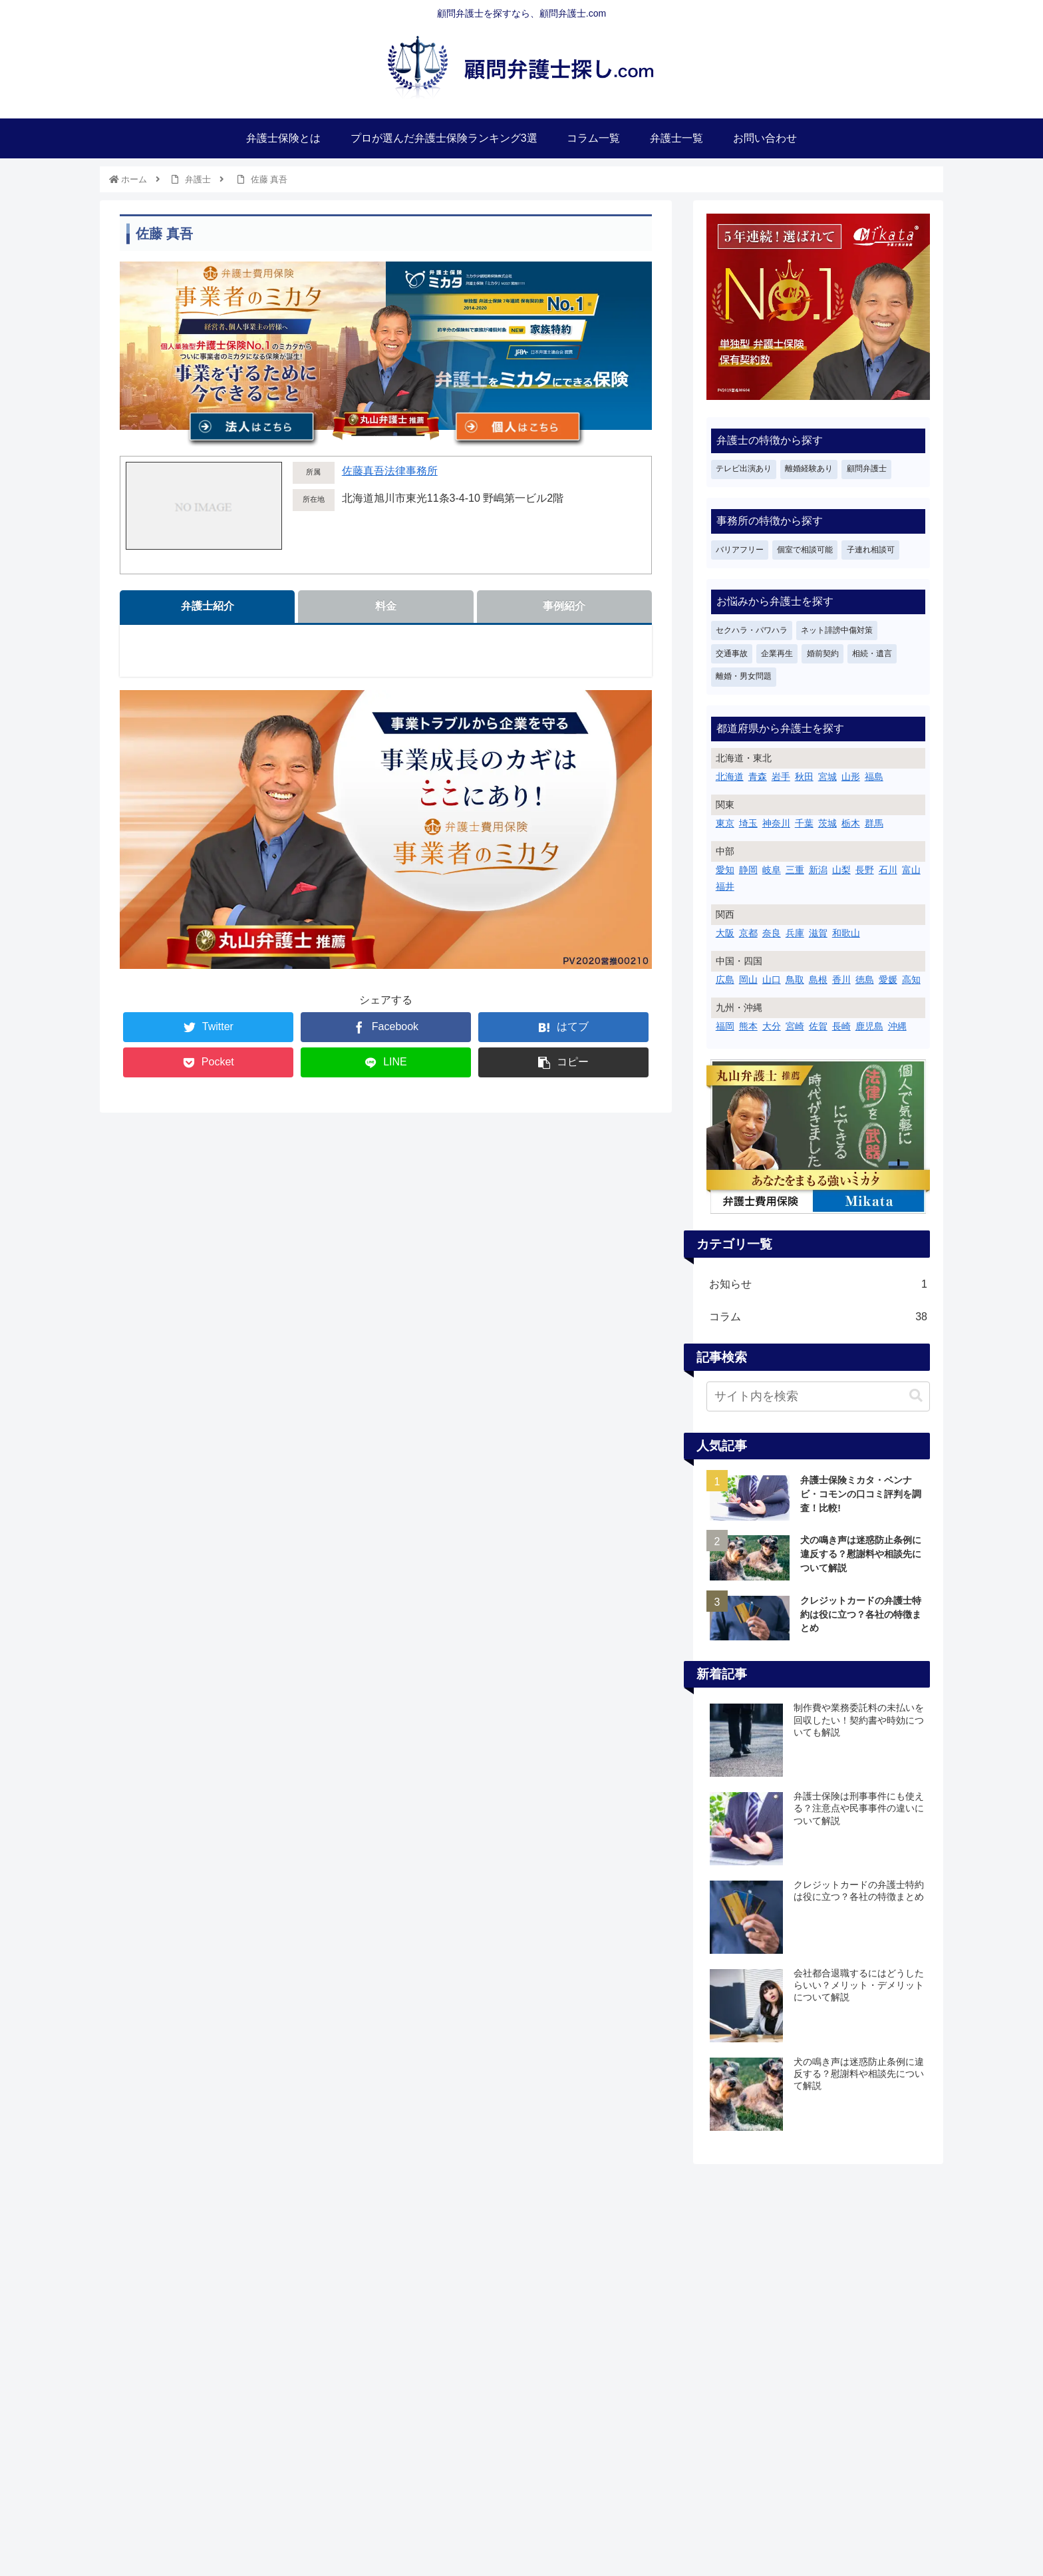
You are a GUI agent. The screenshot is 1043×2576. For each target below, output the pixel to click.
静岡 (748, 869)
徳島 (864, 979)
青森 (757, 776)
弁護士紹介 (207, 606)
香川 (841, 979)
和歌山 (846, 933)
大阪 (725, 933)
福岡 (725, 1026)
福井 (725, 886)
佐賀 (818, 1026)
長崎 (841, 1026)
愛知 (725, 869)
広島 (725, 979)
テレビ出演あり (744, 468)
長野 (864, 869)
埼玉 (748, 823)
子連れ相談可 (871, 549)
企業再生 (777, 653)
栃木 (850, 823)
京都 (748, 933)
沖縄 (897, 1026)
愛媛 (888, 979)
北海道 (730, 776)
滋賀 (818, 933)
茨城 (827, 823)
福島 (874, 776)
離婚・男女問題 (744, 676)
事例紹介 (564, 606)
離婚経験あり (809, 468)
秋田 (804, 776)
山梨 (841, 869)
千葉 (804, 823)
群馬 (874, 823)
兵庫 (795, 933)
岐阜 (771, 869)
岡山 (748, 979)
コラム (818, 1317)
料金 (385, 606)
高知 (911, 979)
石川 (888, 869)
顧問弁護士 (867, 468)
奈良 (771, 933)
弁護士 (198, 179)
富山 (911, 869)
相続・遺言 (872, 653)
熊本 (748, 1026)
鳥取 (795, 979)
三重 (795, 869)
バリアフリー (740, 549)
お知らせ (818, 1284)
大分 (771, 1026)
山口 (771, 979)
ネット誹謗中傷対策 (837, 630)
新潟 (818, 869)
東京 (725, 823)
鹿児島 (869, 1026)
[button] (916, 1395)
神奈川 (776, 823)
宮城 (827, 776)
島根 (818, 979)
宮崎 (795, 1026)
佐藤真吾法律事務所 (390, 470)
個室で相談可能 (805, 549)
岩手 (781, 776)
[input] (818, 1396)
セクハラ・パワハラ (752, 630)
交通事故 (732, 653)
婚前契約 (823, 653)
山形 (850, 776)
